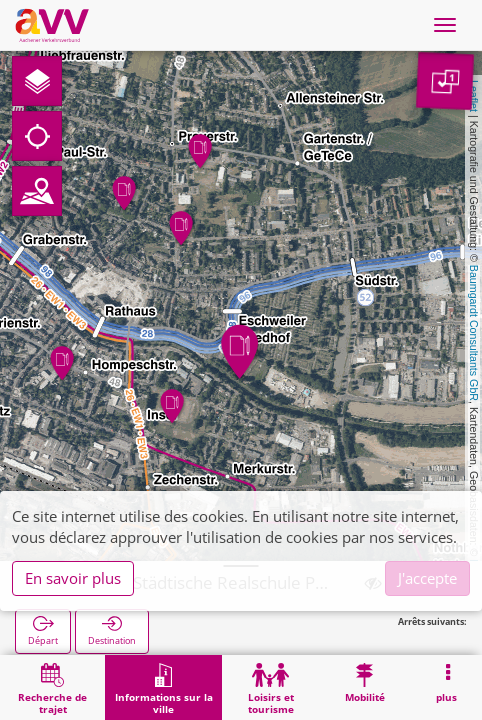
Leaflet (474, 96)
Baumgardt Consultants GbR (474, 333)
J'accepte (427, 578)
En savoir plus (73, 578)
